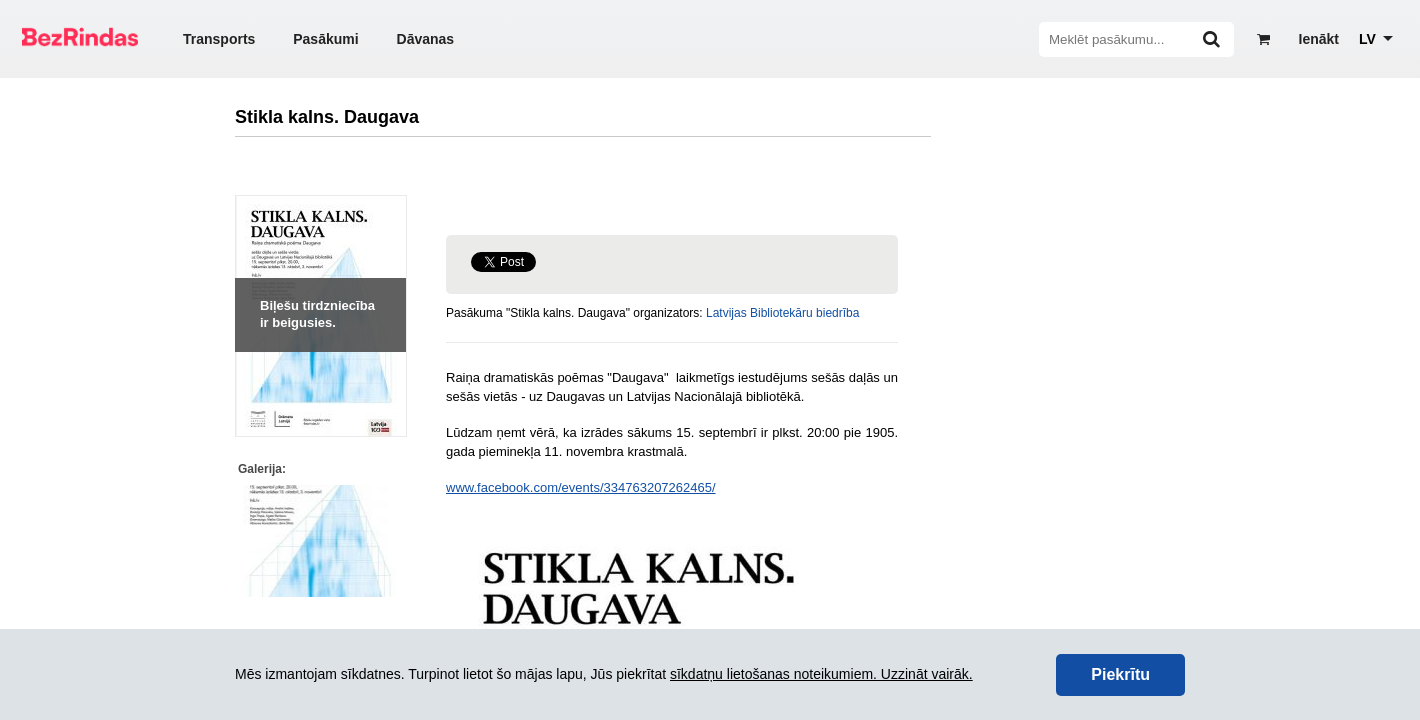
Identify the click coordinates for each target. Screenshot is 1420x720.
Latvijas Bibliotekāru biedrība (782, 313)
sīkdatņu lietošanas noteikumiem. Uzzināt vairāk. (821, 674)
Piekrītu (1120, 674)
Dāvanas (426, 39)
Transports (219, 39)
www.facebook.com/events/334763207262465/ (581, 487)
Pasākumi (325, 39)
